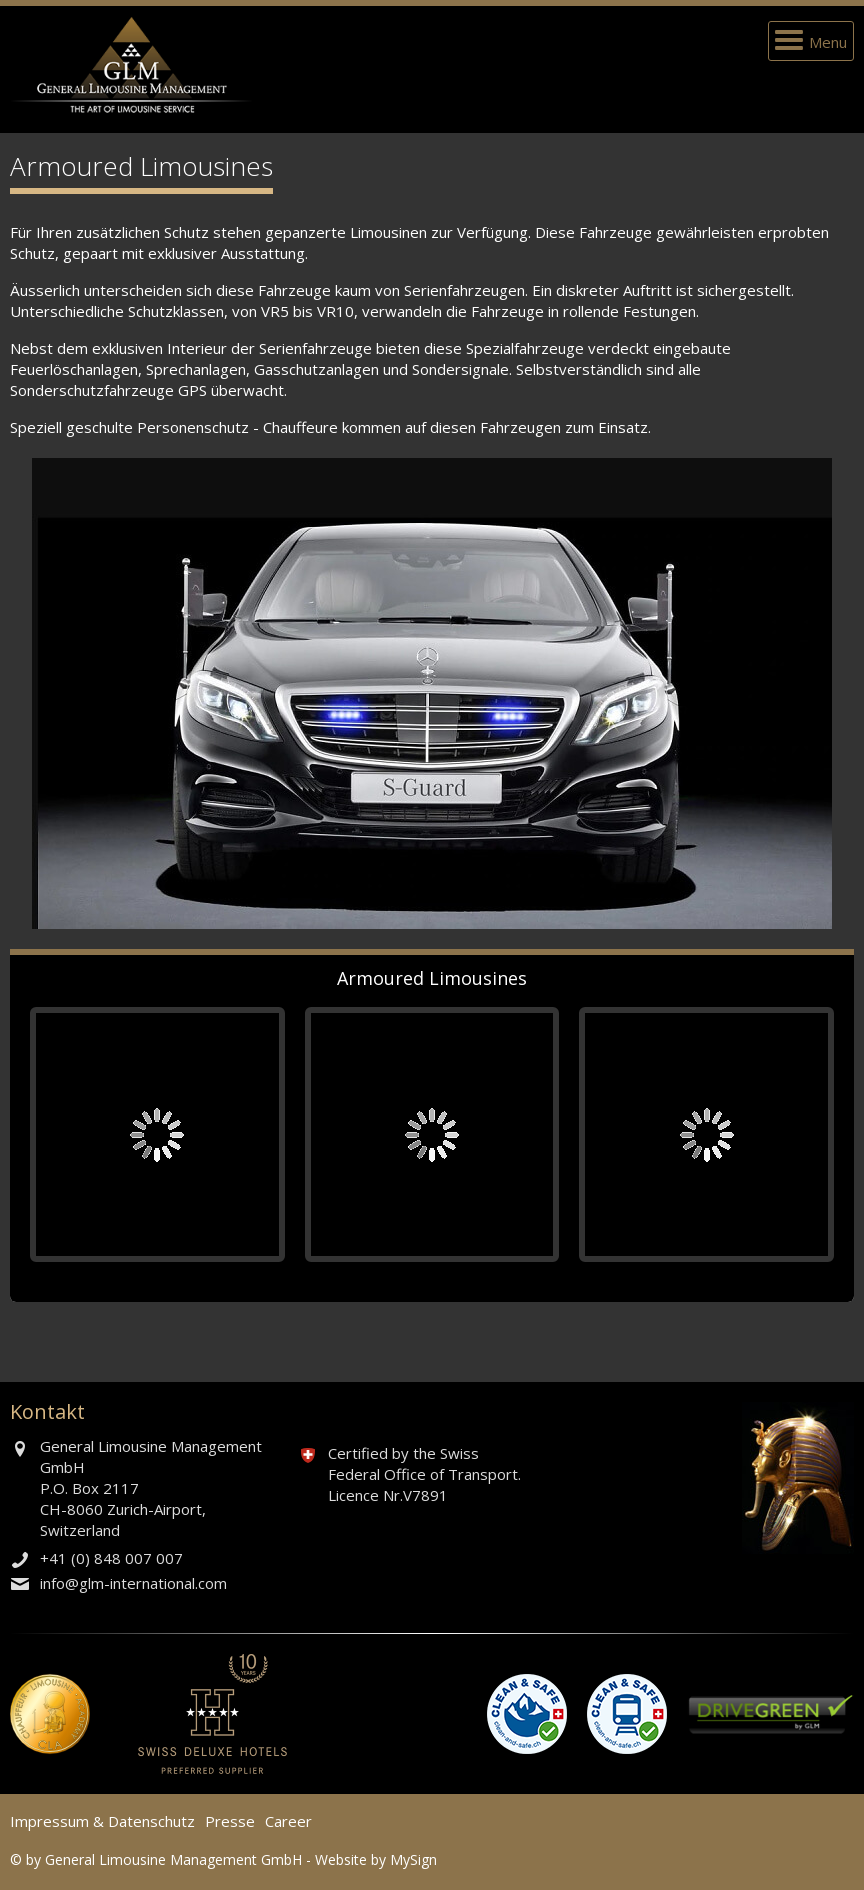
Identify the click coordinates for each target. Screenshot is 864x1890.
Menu (828, 42)
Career (288, 1821)
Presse (230, 1821)
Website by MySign (376, 1859)
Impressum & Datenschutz (102, 1821)
